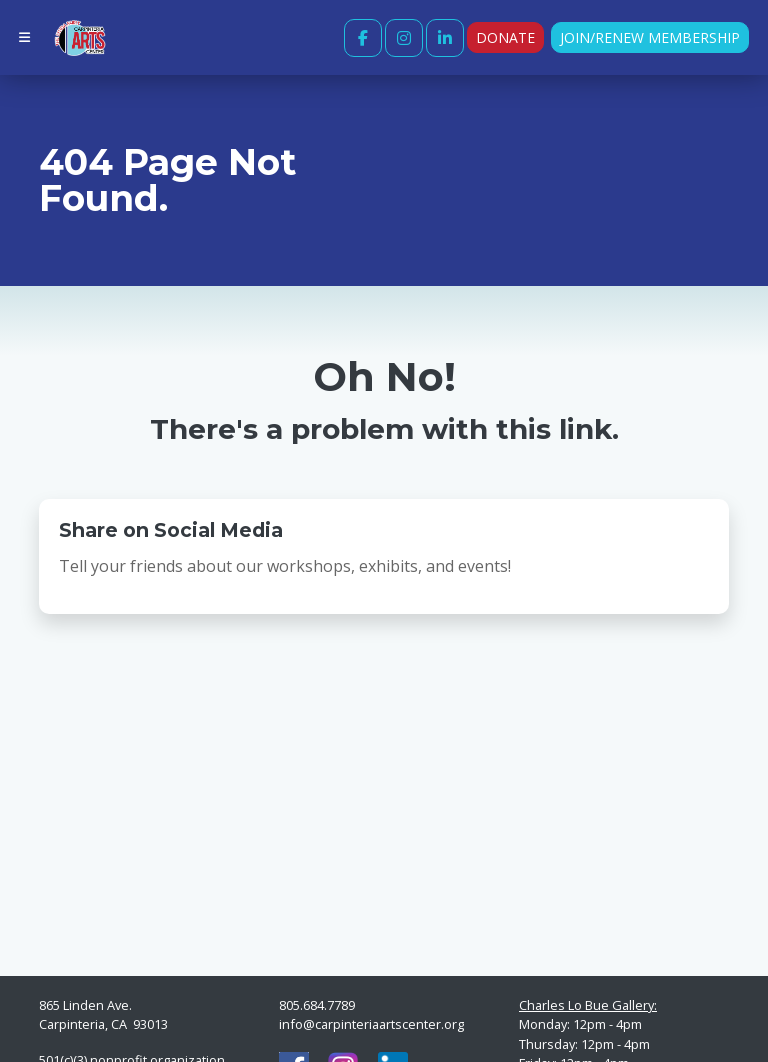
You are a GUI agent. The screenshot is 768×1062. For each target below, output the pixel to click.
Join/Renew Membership (650, 37)
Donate (505, 37)
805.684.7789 (317, 1005)
